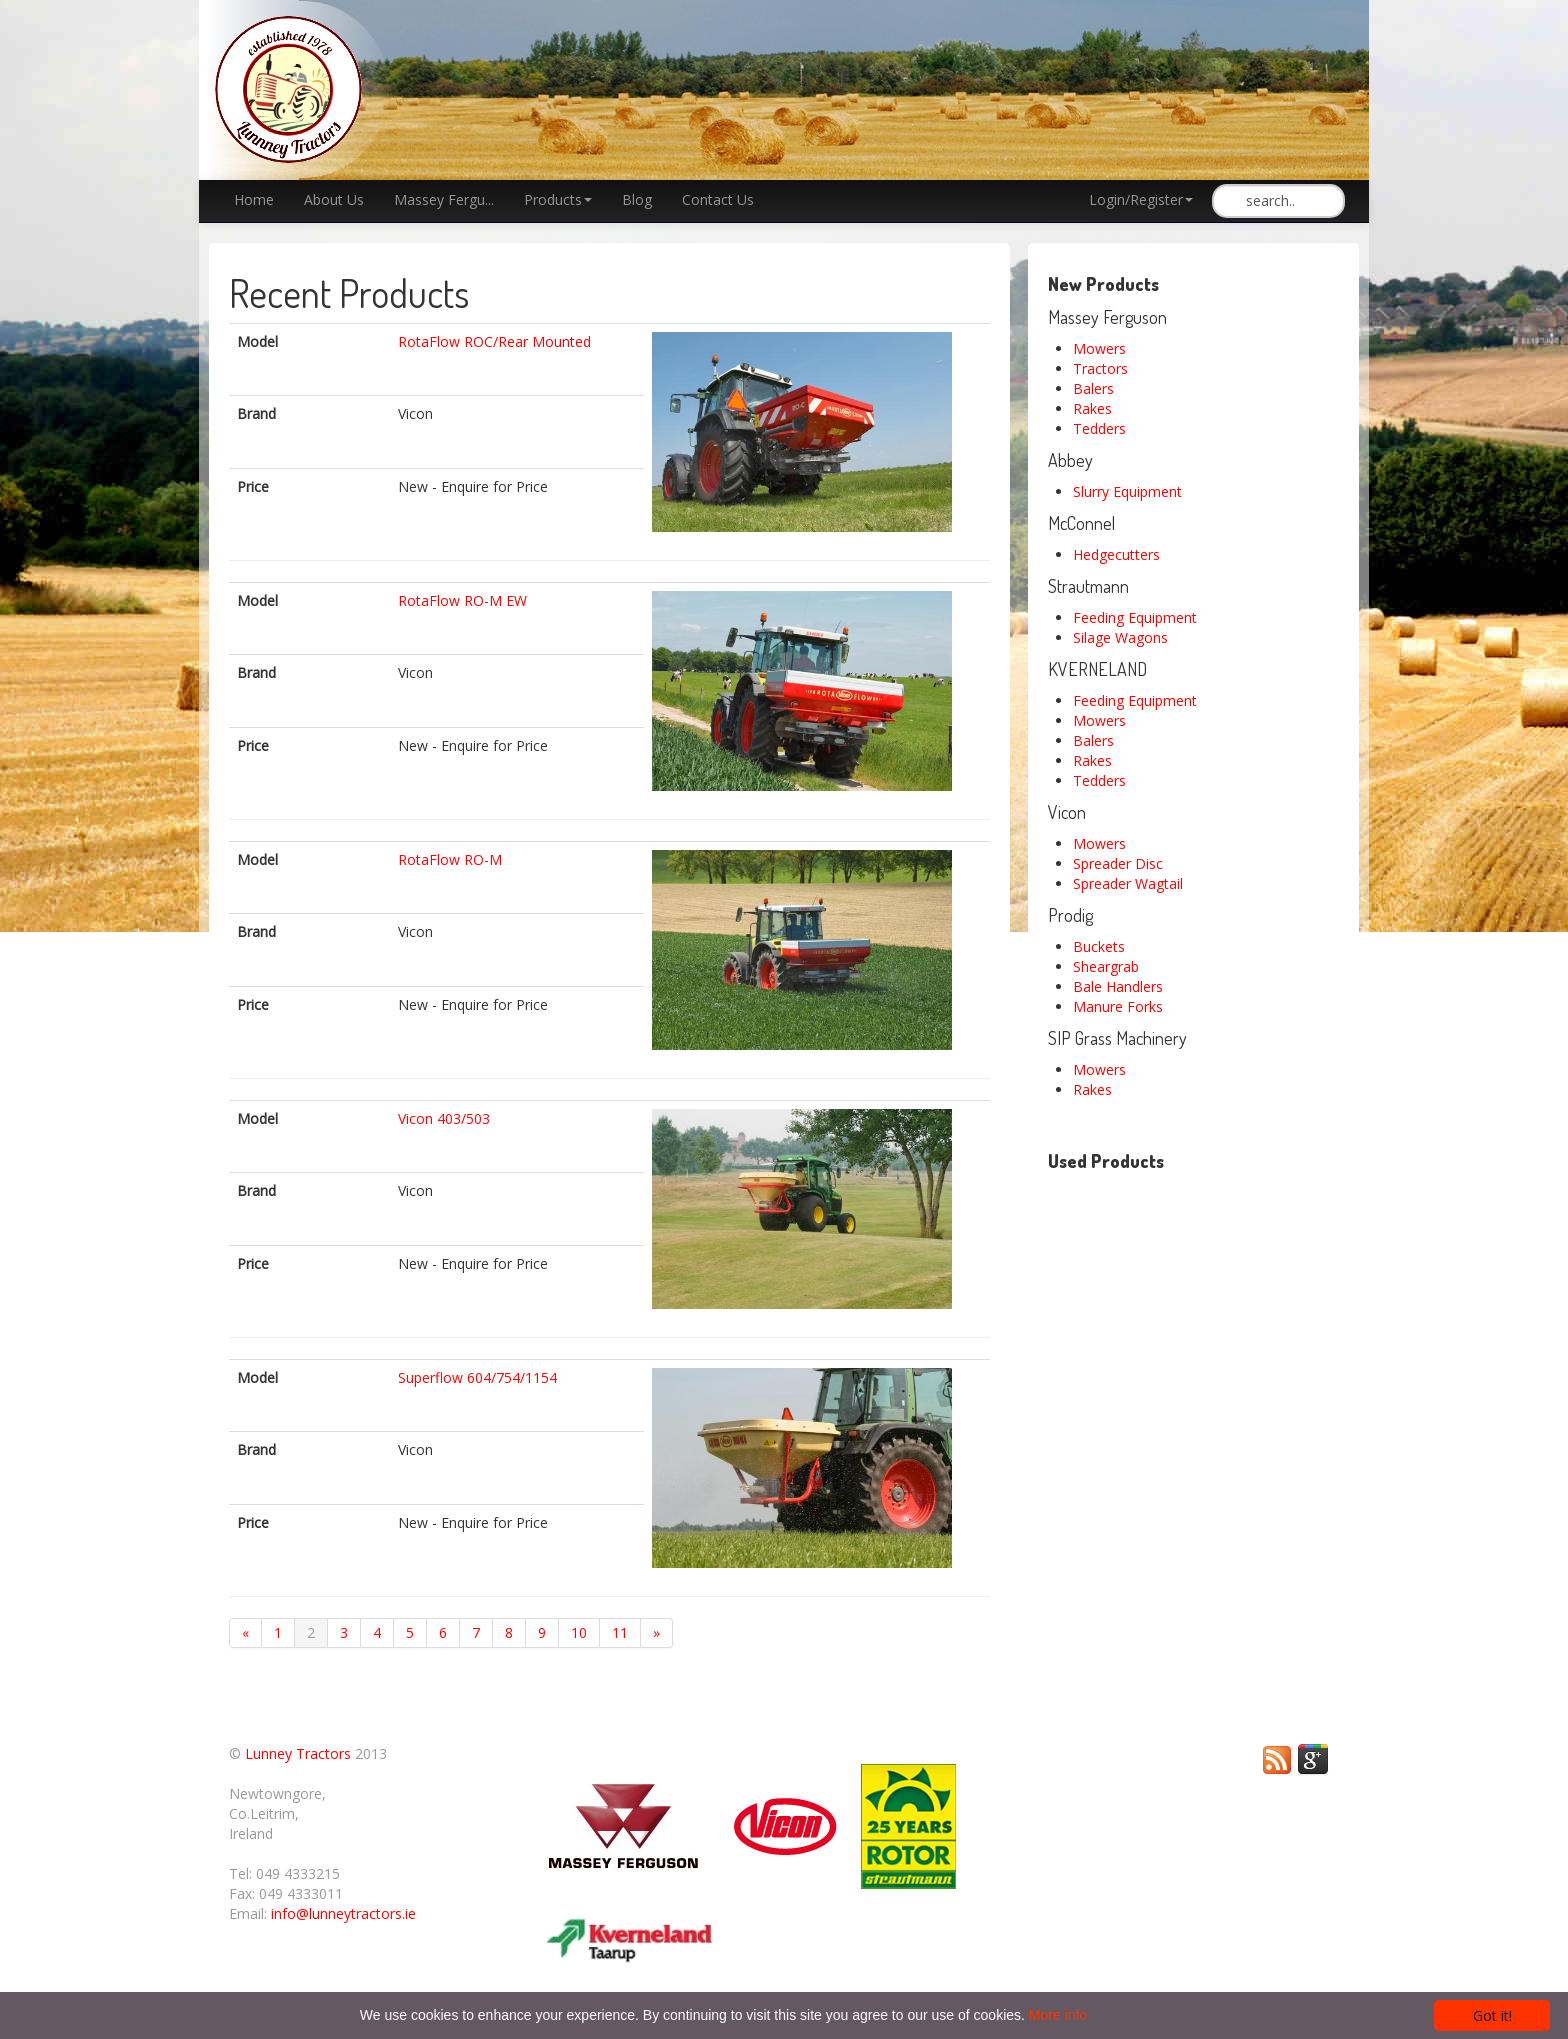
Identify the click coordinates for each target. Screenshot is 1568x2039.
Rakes (1092, 408)
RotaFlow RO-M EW (462, 600)
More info (1058, 2015)
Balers (1093, 388)
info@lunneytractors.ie (343, 1913)
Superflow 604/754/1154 (477, 1377)
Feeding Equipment (1135, 617)
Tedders (1099, 428)
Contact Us (718, 199)
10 (579, 1632)
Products (558, 199)
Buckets (1099, 946)
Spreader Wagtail (1128, 883)
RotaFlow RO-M (450, 859)
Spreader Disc (1118, 863)
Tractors (1100, 368)
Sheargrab (1106, 966)
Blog (637, 199)
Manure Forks (1118, 1006)
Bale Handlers (1118, 986)
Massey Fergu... (444, 199)
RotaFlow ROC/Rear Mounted (494, 341)
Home (254, 199)
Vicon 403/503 (444, 1118)
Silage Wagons (1120, 637)
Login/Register (1141, 199)
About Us (334, 199)
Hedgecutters (1116, 554)
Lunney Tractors (298, 1753)
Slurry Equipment (1127, 491)
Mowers (1099, 348)
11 (620, 1632)
